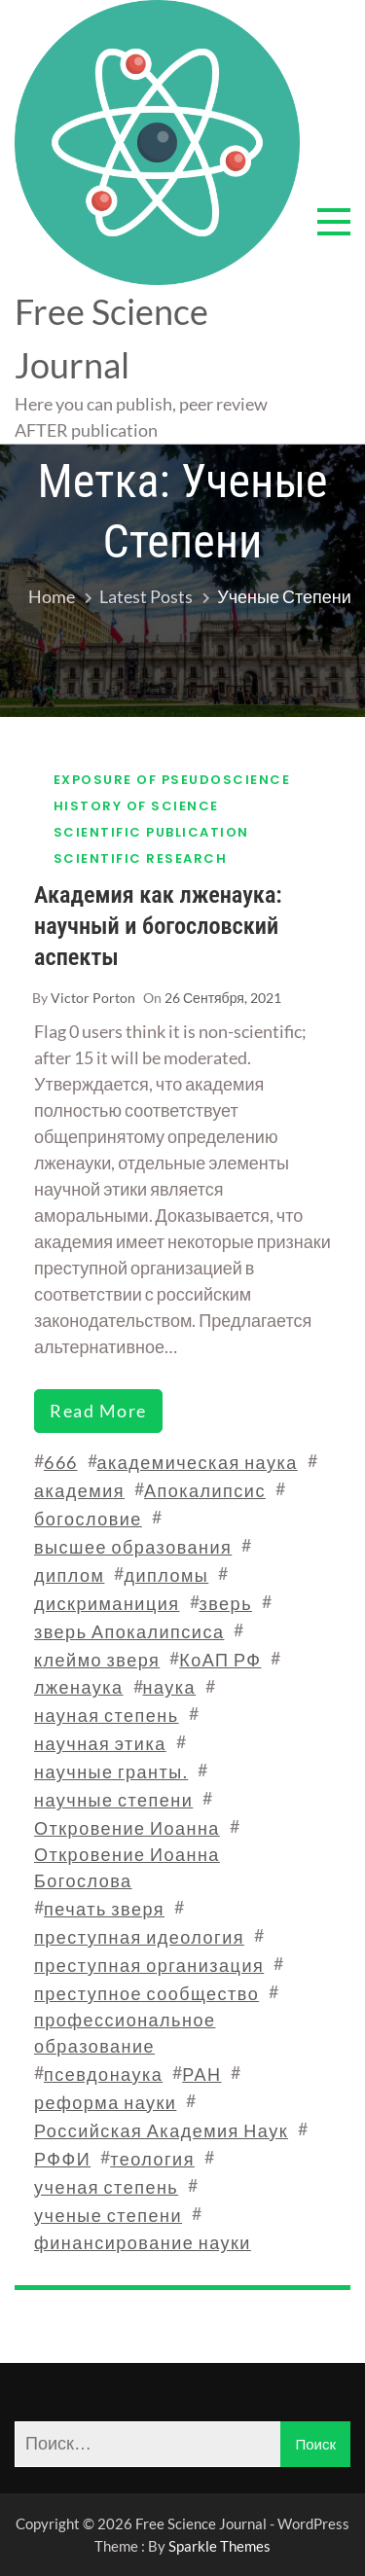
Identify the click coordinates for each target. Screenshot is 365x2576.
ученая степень (106, 2187)
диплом (69, 1575)
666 (61, 1462)
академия (79, 1490)
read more (98, 1410)
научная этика (100, 1743)
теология (152, 2158)
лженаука (79, 1687)
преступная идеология (139, 1937)
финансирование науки (142, 2242)
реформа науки (105, 2102)
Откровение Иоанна (127, 1828)
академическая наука (197, 1462)
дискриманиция (107, 1603)
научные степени (113, 1799)
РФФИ (62, 2158)
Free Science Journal (111, 338)
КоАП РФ (220, 1659)
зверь (226, 1603)
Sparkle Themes (219, 2546)
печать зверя (104, 1908)
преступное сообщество (146, 1993)
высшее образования (133, 1546)
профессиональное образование (124, 2033)
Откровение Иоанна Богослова (127, 1867)
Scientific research (141, 858)
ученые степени (108, 2215)
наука (170, 1687)
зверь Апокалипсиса (129, 1631)
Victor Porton (93, 997)
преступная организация (149, 1965)
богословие (88, 1518)
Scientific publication (151, 832)
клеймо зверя (97, 1659)
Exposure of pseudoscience (172, 779)
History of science (136, 806)
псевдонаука (103, 2074)
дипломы (166, 1575)
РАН (201, 2074)
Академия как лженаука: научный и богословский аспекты (158, 925)
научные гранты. (111, 1771)
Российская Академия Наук (161, 2130)
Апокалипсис (205, 1490)
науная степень (106, 1715)
